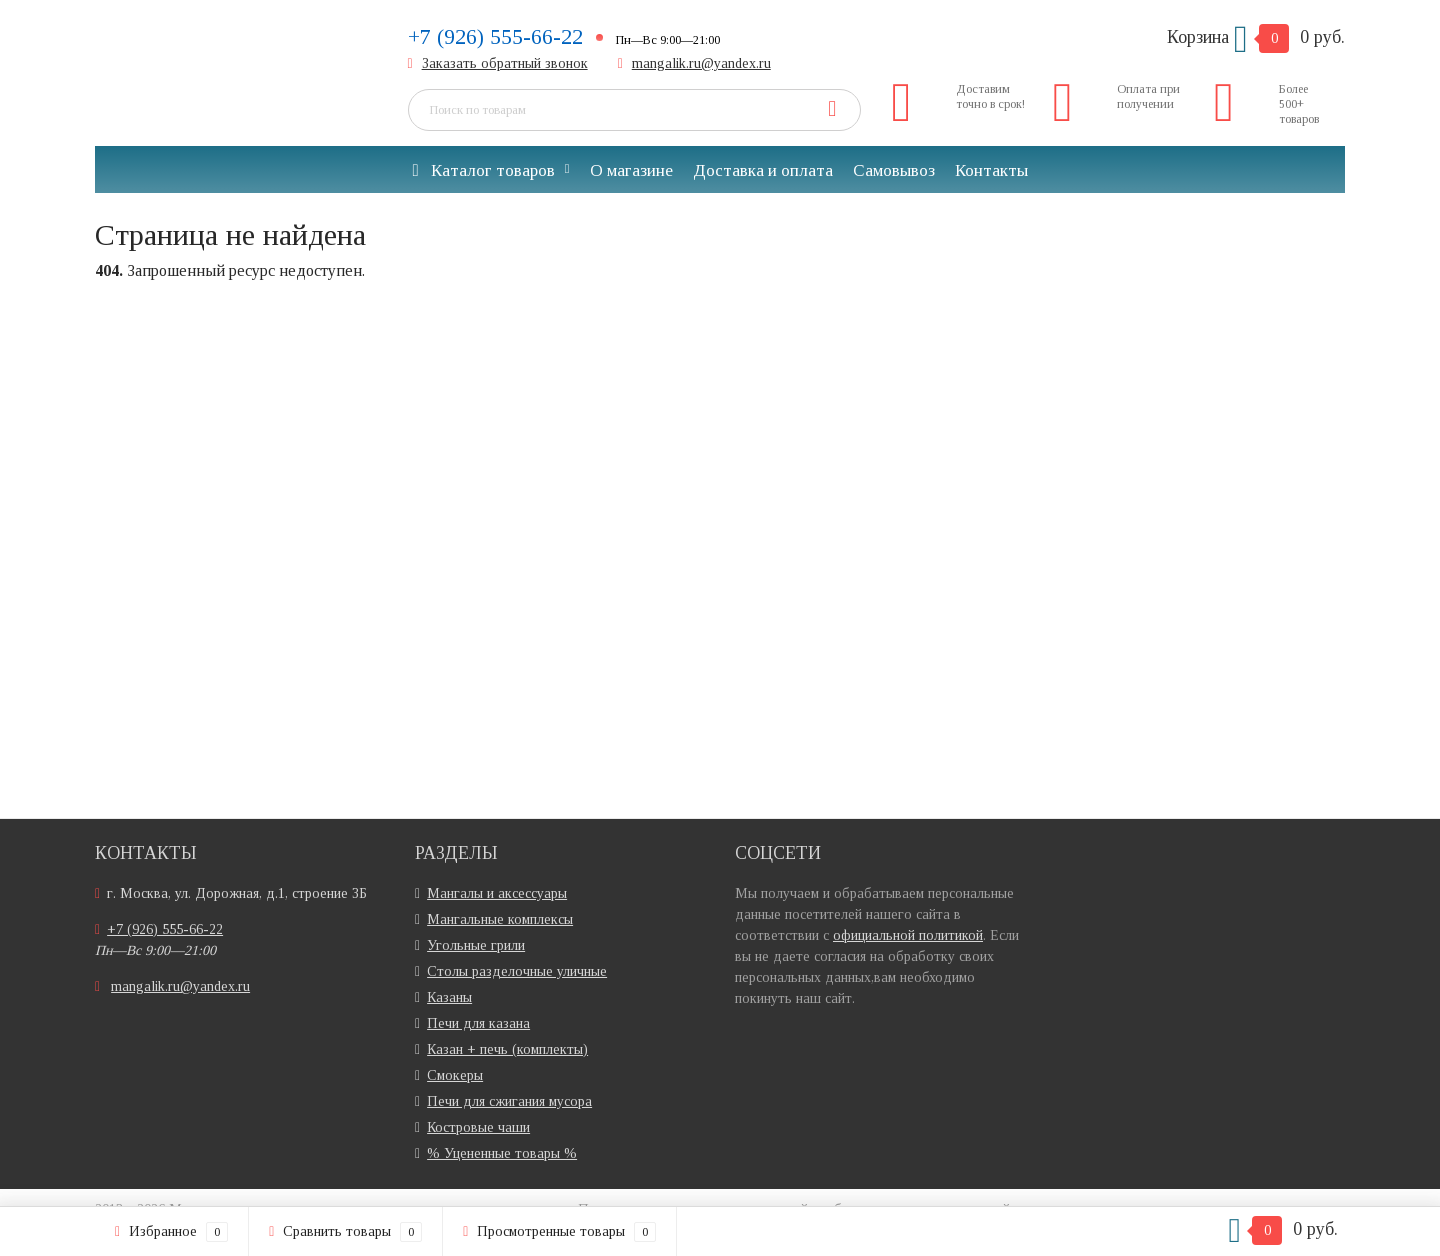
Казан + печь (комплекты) (507, 1049)
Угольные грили (476, 945)
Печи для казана (478, 1023)
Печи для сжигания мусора (509, 1101)
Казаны (449, 997)
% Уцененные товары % (502, 1153)
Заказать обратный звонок (505, 63)
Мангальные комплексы (500, 919)
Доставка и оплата (763, 170)
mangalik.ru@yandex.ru (701, 63)
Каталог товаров (483, 170)
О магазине (631, 170)
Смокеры (455, 1075)
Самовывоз (894, 170)
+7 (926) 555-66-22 (495, 36)
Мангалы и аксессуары (497, 893)
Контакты (991, 170)
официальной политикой (908, 935)
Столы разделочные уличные (517, 971)
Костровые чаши (478, 1127)
